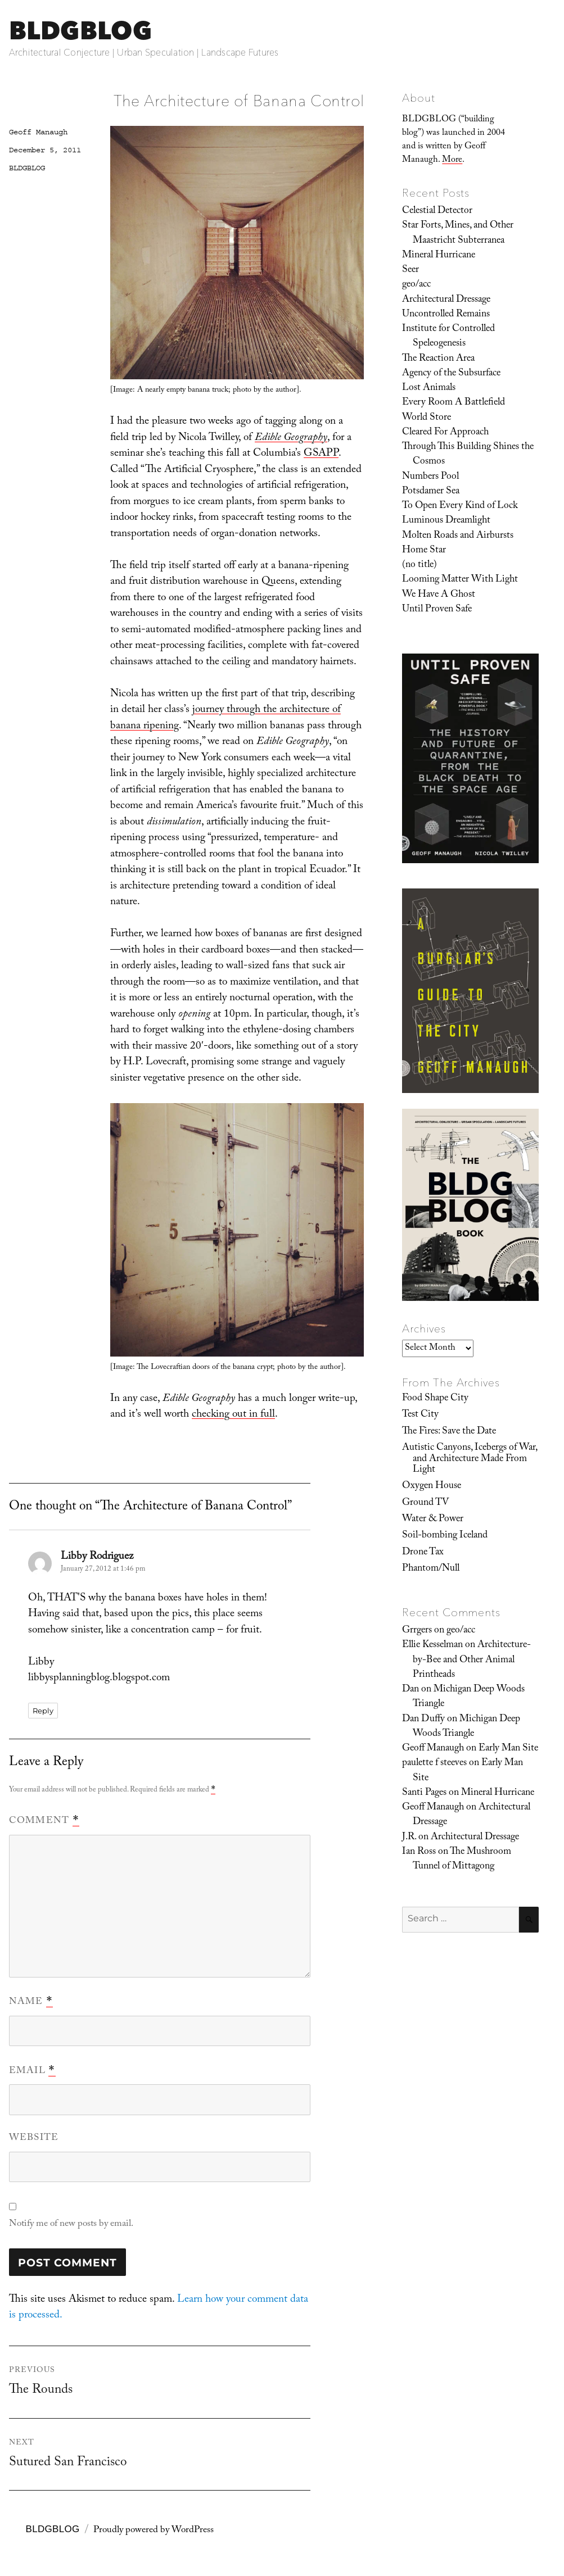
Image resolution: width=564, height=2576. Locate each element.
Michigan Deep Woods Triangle (469, 1697)
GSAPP (321, 454)
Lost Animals (428, 388)
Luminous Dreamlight (446, 521)
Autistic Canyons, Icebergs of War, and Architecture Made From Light (469, 1459)
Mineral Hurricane (438, 255)
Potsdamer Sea (430, 491)
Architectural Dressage (446, 300)
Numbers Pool (430, 477)
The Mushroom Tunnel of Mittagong (462, 1859)
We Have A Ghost (438, 595)
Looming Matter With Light (460, 580)
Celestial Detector (437, 211)
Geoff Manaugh (38, 132)
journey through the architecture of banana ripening (225, 718)
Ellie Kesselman (432, 1645)
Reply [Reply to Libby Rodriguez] (43, 1710)
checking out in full (233, 1415)
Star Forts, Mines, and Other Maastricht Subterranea (457, 233)
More (452, 160)
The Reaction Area (438, 359)
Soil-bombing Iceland (445, 1535)
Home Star (424, 550)
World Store (426, 418)
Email (32, 2071)
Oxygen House (431, 1486)
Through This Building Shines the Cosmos (468, 454)
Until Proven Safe (437, 609)
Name (31, 2002)
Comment (44, 1821)
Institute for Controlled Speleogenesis (448, 336)
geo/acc (416, 284)
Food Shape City (435, 1398)
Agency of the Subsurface (451, 373)
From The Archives (451, 1382)
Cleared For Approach (445, 432)
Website (34, 2138)
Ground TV (425, 1503)
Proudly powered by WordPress (153, 2531)
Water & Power (432, 1519)
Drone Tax (423, 1552)
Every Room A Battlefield (453, 402)
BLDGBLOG (80, 30)
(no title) (419, 565)
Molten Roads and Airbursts (457, 536)
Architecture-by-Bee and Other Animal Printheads (472, 1660)
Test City (420, 1415)
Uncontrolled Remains (446, 314)
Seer (410, 270)
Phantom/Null (430, 1569)
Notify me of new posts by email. (71, 2224)
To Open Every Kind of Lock (460, 506)
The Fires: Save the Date (449, 1431)
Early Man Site (508, 1748)
